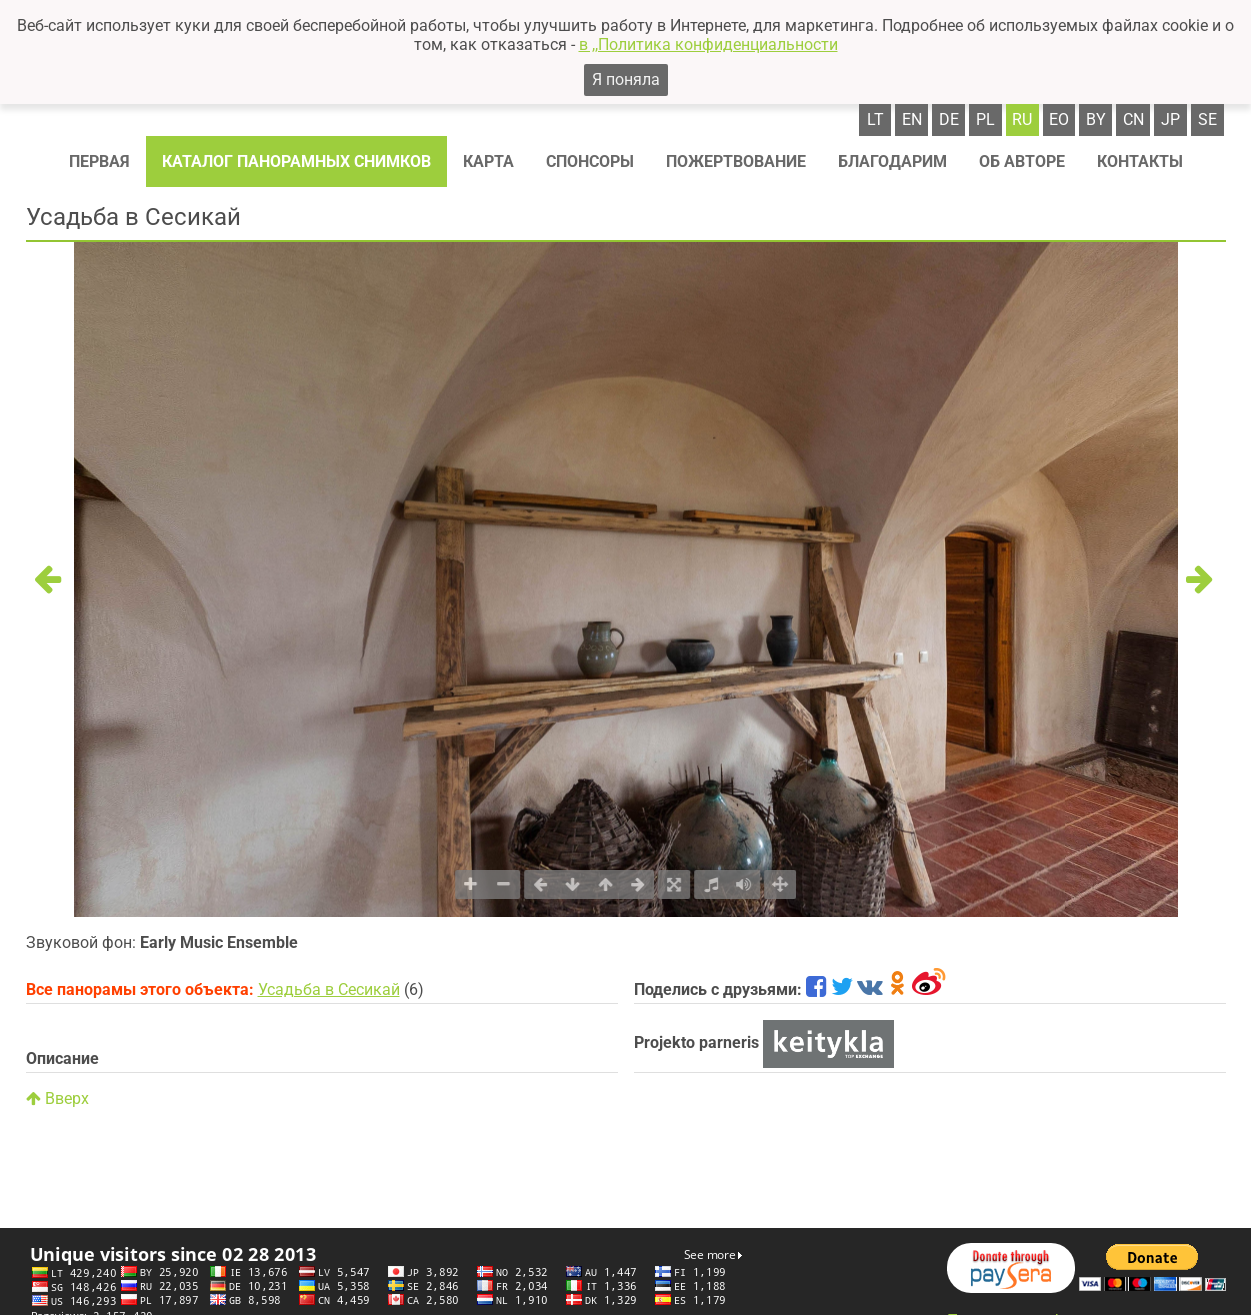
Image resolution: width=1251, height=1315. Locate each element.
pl (985, 119)
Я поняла (626, 79)
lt (875, 119)
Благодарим (892, 161)
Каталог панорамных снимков (296, 161)
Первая (99, 161)
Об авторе (1022, 161)
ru (1022, 119)
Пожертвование (736, 161)
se (1207, 119)
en (912, 119)
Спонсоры (590, 161)
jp (1170, 119)
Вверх (57, 1098)
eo (1059, 119)
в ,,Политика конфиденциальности (708, 44)
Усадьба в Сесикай (329, 989)
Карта (488, 161)
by (1096, 119)
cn (1133, 119)
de (949, 119)
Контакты (1140, 161)
